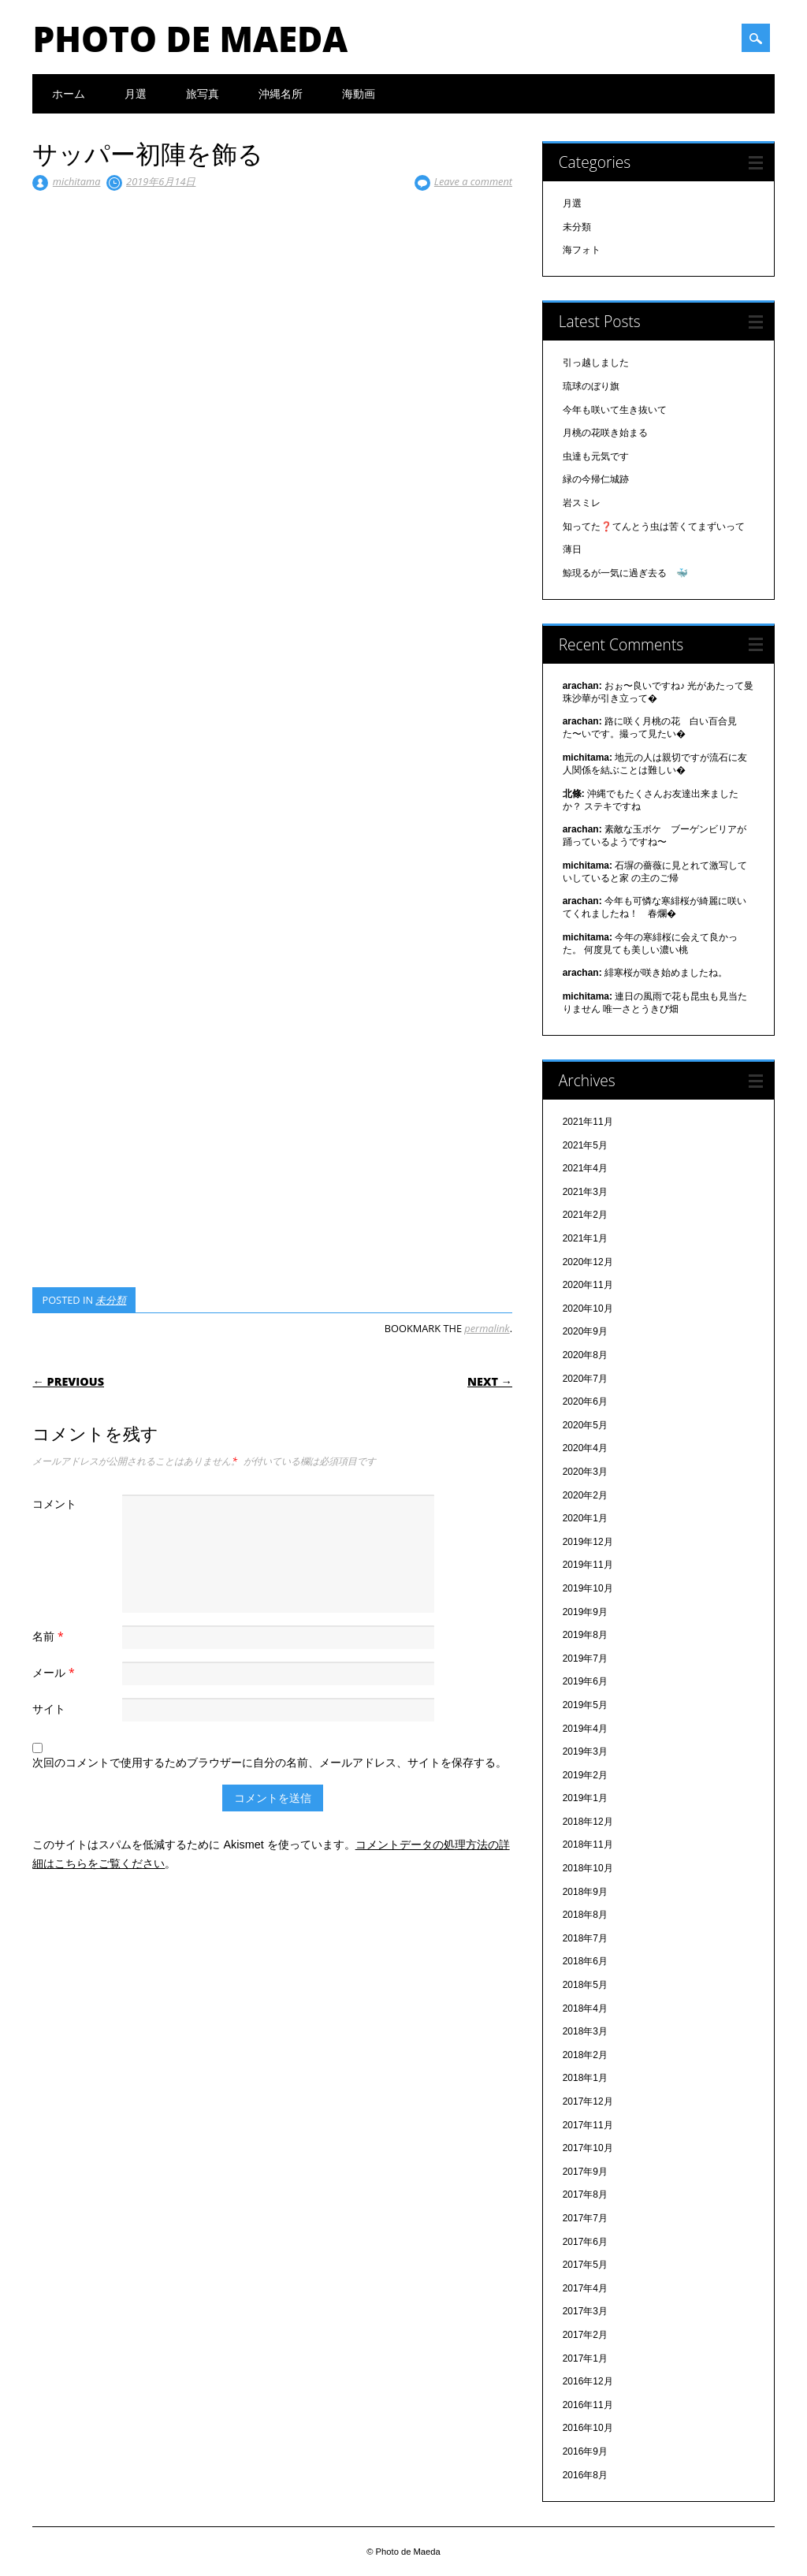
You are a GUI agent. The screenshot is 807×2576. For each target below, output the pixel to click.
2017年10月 (588, 2147)
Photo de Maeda (190, 38)
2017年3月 (585, 2311)
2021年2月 (585, 1214)
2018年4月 (585, 2008)
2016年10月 (588, 2427)
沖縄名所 (280, 93)
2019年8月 (585, 1634)
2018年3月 (585, 2031)
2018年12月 (588, 1821)
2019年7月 (585, 1658)
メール (55, 1672)
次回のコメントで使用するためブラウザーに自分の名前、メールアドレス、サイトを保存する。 (269, 1762)
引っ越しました (596, 362)
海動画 (358, 93)
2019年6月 (585, 1681)
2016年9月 (585, 2451)
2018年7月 (585, 1938)
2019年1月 (585, 1798)
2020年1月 (585, 1518)
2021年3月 (585, 1191)
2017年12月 (588, 2101)
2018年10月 (588, 1868)
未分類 (110, 1300)
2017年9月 (585, 2171)
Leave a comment (473, 181)
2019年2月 (585, 1775)
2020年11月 (588, 1284)
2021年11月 (588, 1121)
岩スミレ (582, 502)
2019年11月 (588, 1564)
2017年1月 (585, 2358)
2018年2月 (585, 2054)
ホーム (68, 93)
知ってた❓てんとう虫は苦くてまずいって (654, 526)
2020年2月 (585, 1495)
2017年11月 (588, 2125)
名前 (49, 1636)
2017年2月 (585, 2334)
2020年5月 (585, 1425)
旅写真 (202, 93)
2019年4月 (585, 1728)
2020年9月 (585, 1331)
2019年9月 (585, 1611)
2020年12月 (588, 1262)
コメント (54, 1503)
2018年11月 (588, 1844)
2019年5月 (585, 1705)
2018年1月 (585, 2077)
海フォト (582, 249)
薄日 (572, 549)
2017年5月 (585, 2264)
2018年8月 (585, 1914)
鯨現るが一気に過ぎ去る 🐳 (625, 573)
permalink (486, 1328)
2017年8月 (585, 2194)
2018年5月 (585, 1984)
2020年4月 (585, 1448)
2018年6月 (585, 1961)
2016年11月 (588, 2404)
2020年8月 (585, 1355)
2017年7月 (585, 2218)
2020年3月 (585, 1471)
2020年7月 (585, 1378)
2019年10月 (588, 1588)
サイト (48, 1708)
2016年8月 (585, 2475)
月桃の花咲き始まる (605, 432)
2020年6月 (585, 1401)
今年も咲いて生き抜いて (615, 409)
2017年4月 (585, 2288)
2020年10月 (588, 1308)
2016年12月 (588, 2381)
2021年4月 (585, 1168)
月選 (136, 93)
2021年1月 (585, 1238)
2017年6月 (585, 2241)
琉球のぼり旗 (591, 386)
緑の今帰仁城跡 (596, 479)
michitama (77, 181)
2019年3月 (585, 1751)
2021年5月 (585, 1145)
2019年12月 (588, 1541)
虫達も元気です (596, 456)
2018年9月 (585, 1891)
